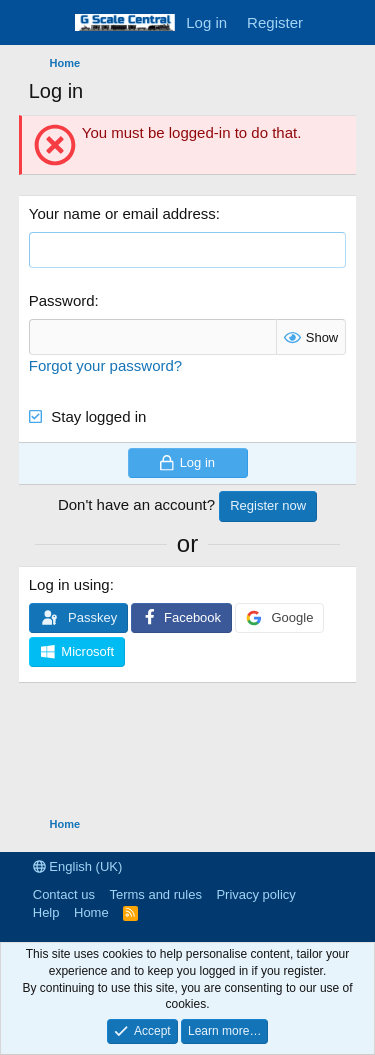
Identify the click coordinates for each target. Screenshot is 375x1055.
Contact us (64, 894)
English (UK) (78, 866)
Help (46, 912)
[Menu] (46, 23)
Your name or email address (122, 213)
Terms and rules (155, 894)
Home (91, 912)
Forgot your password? (105, 365)
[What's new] (332, 22)
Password (62, 300)
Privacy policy (255, 894)
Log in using (69, 584)
